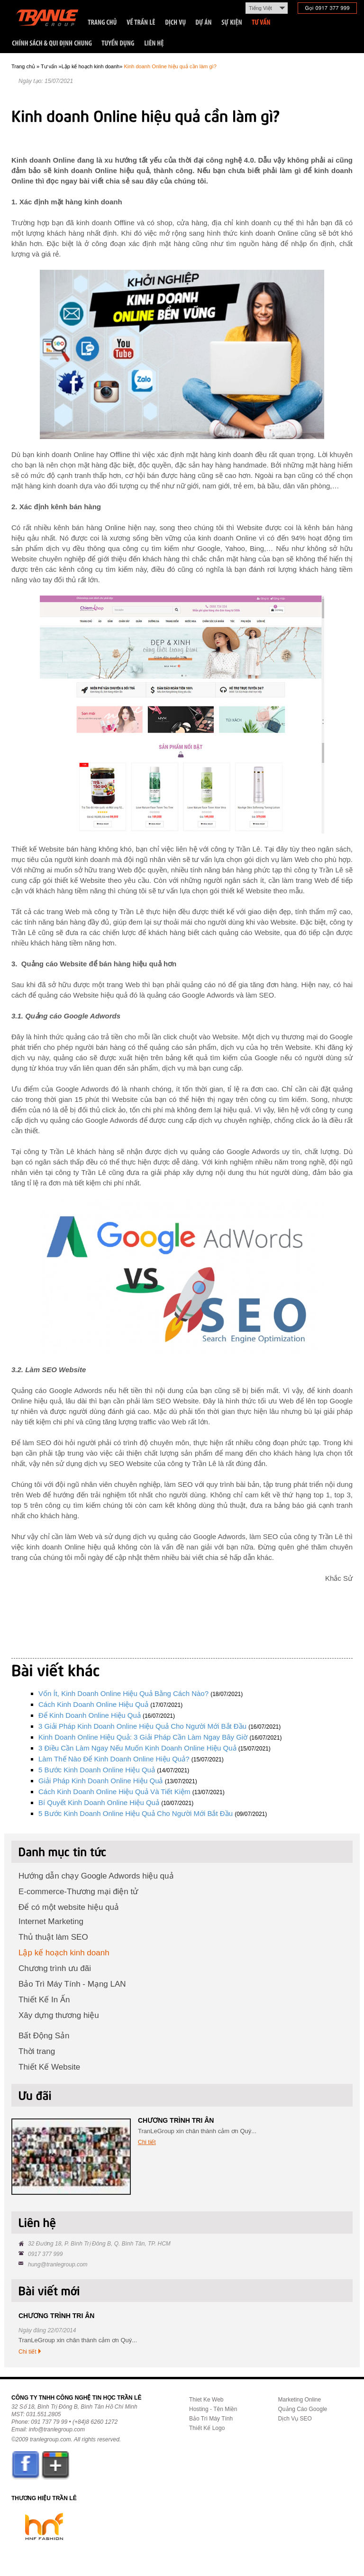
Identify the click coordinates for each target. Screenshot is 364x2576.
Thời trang (36, 2051)
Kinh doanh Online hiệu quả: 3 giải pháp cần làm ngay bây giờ (142, 1737)
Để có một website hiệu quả (68, 1907)
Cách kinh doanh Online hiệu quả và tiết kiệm (114, 1792)
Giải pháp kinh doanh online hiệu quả (100, 1781)
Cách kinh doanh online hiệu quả (93, 1704)
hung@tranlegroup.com (58, 2264)
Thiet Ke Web (206, 2399)
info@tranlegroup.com (57, 2429)
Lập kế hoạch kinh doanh (91, 66)
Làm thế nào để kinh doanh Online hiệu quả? (114, 1759)
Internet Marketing (50, 1921)
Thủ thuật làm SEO (53, 1937)
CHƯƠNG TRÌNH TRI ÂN (176, 2120)
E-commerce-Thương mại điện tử (78, 1891)
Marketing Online (299, 2399)
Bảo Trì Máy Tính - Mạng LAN (72, 1984)
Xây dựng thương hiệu (58, 2015)
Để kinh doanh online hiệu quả (89, 1715)
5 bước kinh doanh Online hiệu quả (96, 1770)
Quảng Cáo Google (303, 2409)
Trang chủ (23, 66)
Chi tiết (147, 2142)
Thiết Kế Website (49, 2067)
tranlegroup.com (50, 2439)
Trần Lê (52, 19)
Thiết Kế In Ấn (44, 1999)
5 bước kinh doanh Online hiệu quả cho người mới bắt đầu (135, 1813)
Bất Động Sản (44, 2035)
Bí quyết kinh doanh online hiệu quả (98, 1802)
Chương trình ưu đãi (54, 1968)
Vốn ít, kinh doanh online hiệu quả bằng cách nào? (123, 1693)
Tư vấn (49, 66)
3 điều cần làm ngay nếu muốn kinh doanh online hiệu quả (137, 1748)
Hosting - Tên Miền (213, 2409)
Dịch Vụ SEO (295, 2418)
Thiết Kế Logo (207, 2428)
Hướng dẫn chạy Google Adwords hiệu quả (96, 1875)
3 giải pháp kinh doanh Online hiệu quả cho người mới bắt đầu (142, 1726)
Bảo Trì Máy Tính (211, 2418)
